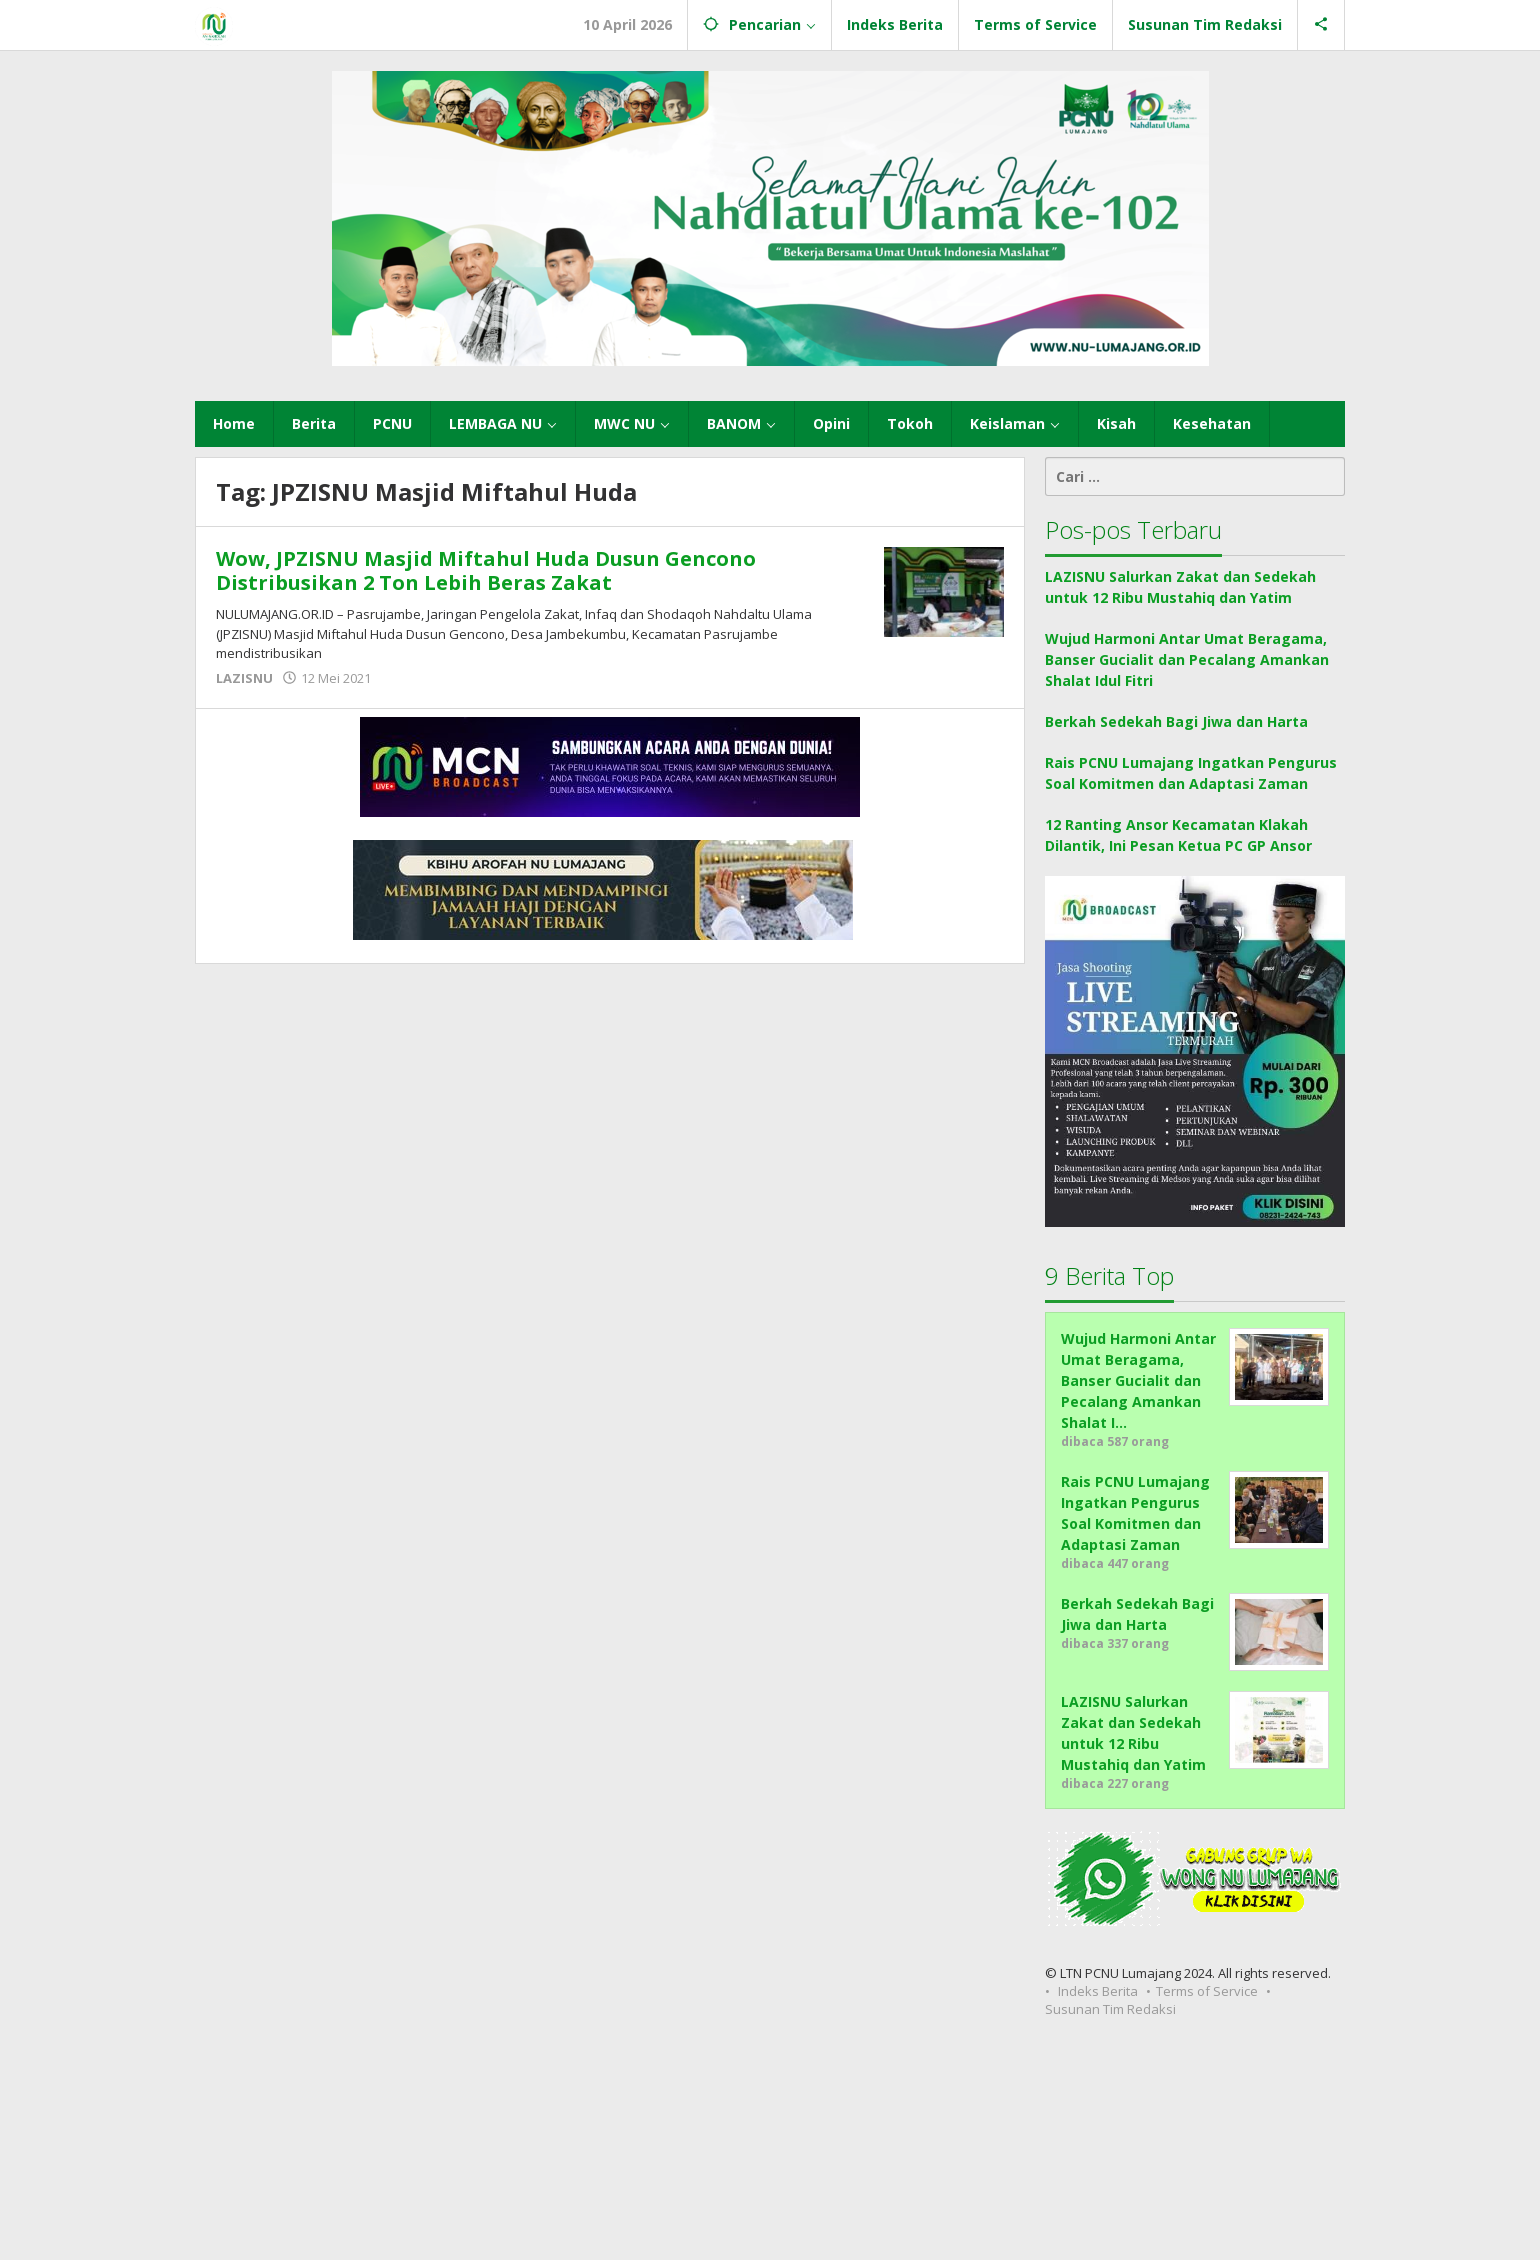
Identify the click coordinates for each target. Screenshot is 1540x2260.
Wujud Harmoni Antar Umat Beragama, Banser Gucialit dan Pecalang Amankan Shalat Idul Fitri (1187, 659)
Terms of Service (1207, 1991)
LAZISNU (244, 678)
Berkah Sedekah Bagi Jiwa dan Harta (1176, 721)
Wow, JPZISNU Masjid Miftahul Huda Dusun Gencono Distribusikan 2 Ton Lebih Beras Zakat (486, 570)
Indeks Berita (1098, 1991)
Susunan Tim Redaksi (1110, 2009)
